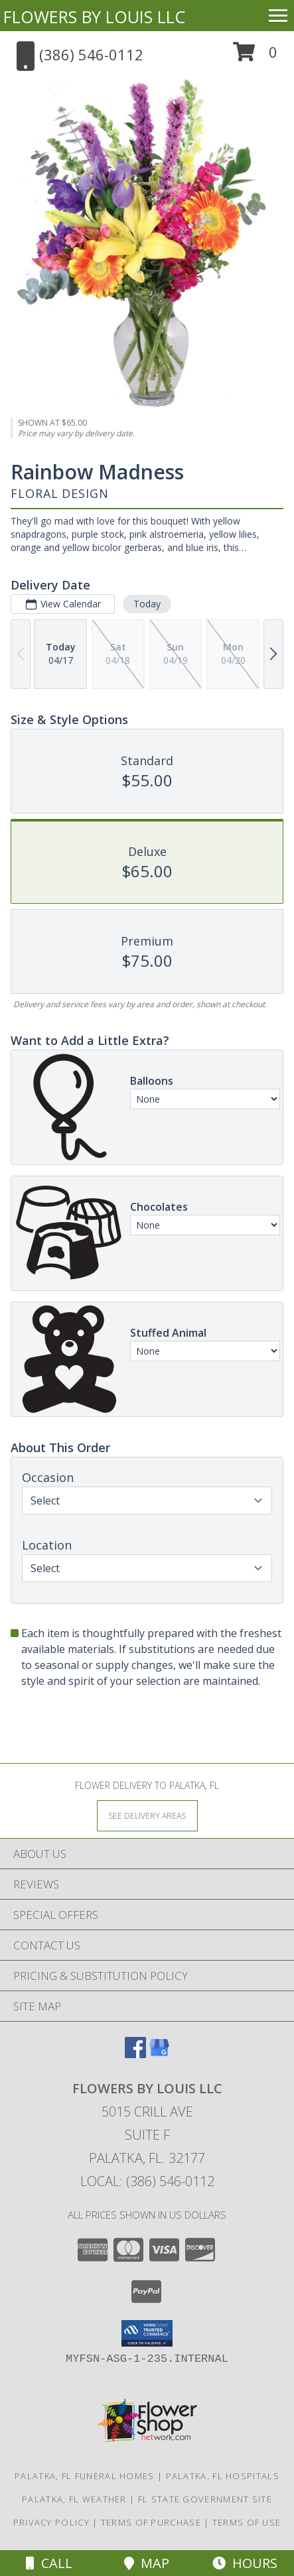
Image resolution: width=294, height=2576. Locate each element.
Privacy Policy (51, 2522)
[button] (255, 57)
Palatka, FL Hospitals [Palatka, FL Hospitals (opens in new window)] (222, 2476)
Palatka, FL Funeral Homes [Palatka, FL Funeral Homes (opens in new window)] (85, 2476)
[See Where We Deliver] (147, 1815)
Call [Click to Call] (49, 2563)
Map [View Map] (146, 2563)
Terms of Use (246, 2522)
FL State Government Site (205, 2499)
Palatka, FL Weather (74, 2499)
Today (147, 603)
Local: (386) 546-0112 (147, 2181)
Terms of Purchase (151, 2522)
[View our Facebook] (135, 2053)
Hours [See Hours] (244, 2563)
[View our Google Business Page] (159, 2053)
